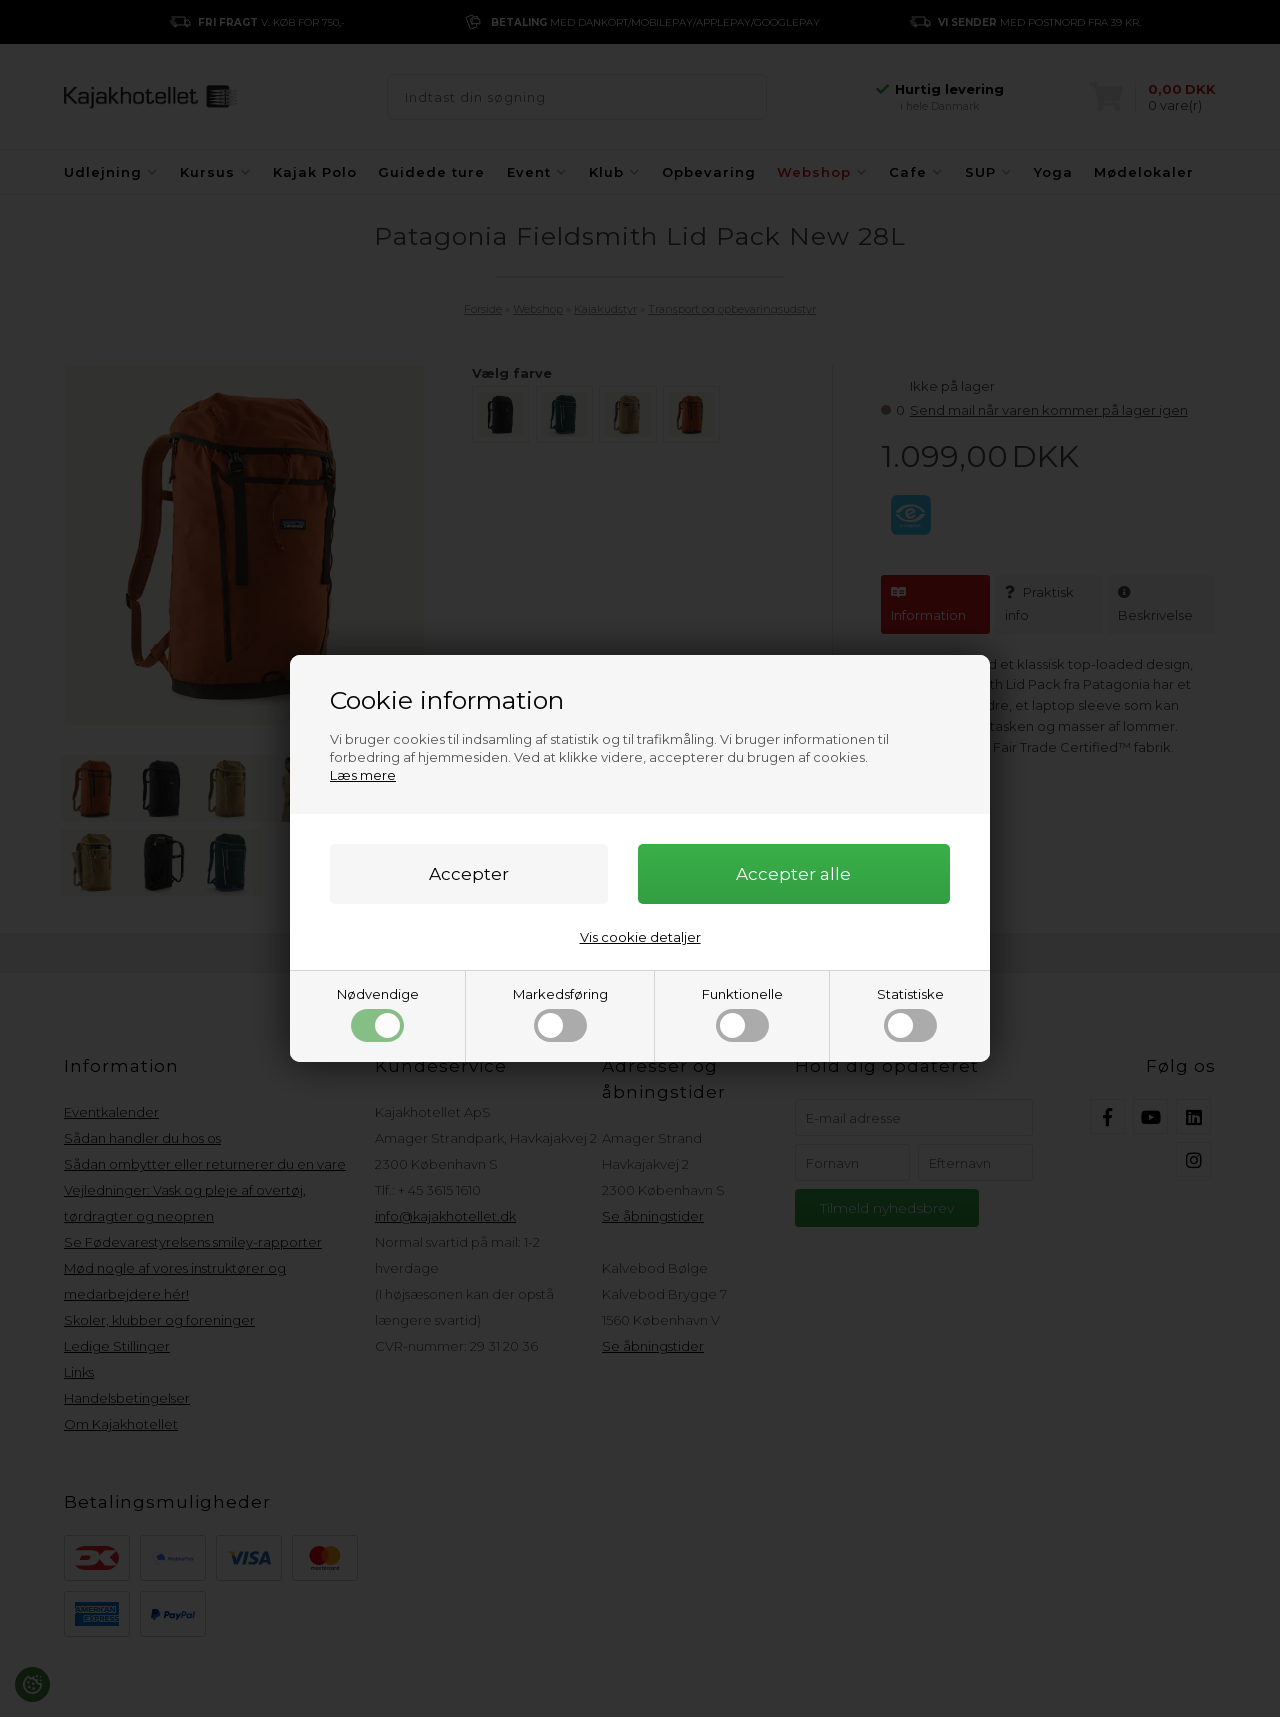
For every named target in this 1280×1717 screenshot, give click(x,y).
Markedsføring (560, 1014)
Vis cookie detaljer (640, 937)
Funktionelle (742, 1014)
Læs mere (363, 775)
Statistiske (910, 1014)
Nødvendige (378, 1014)
